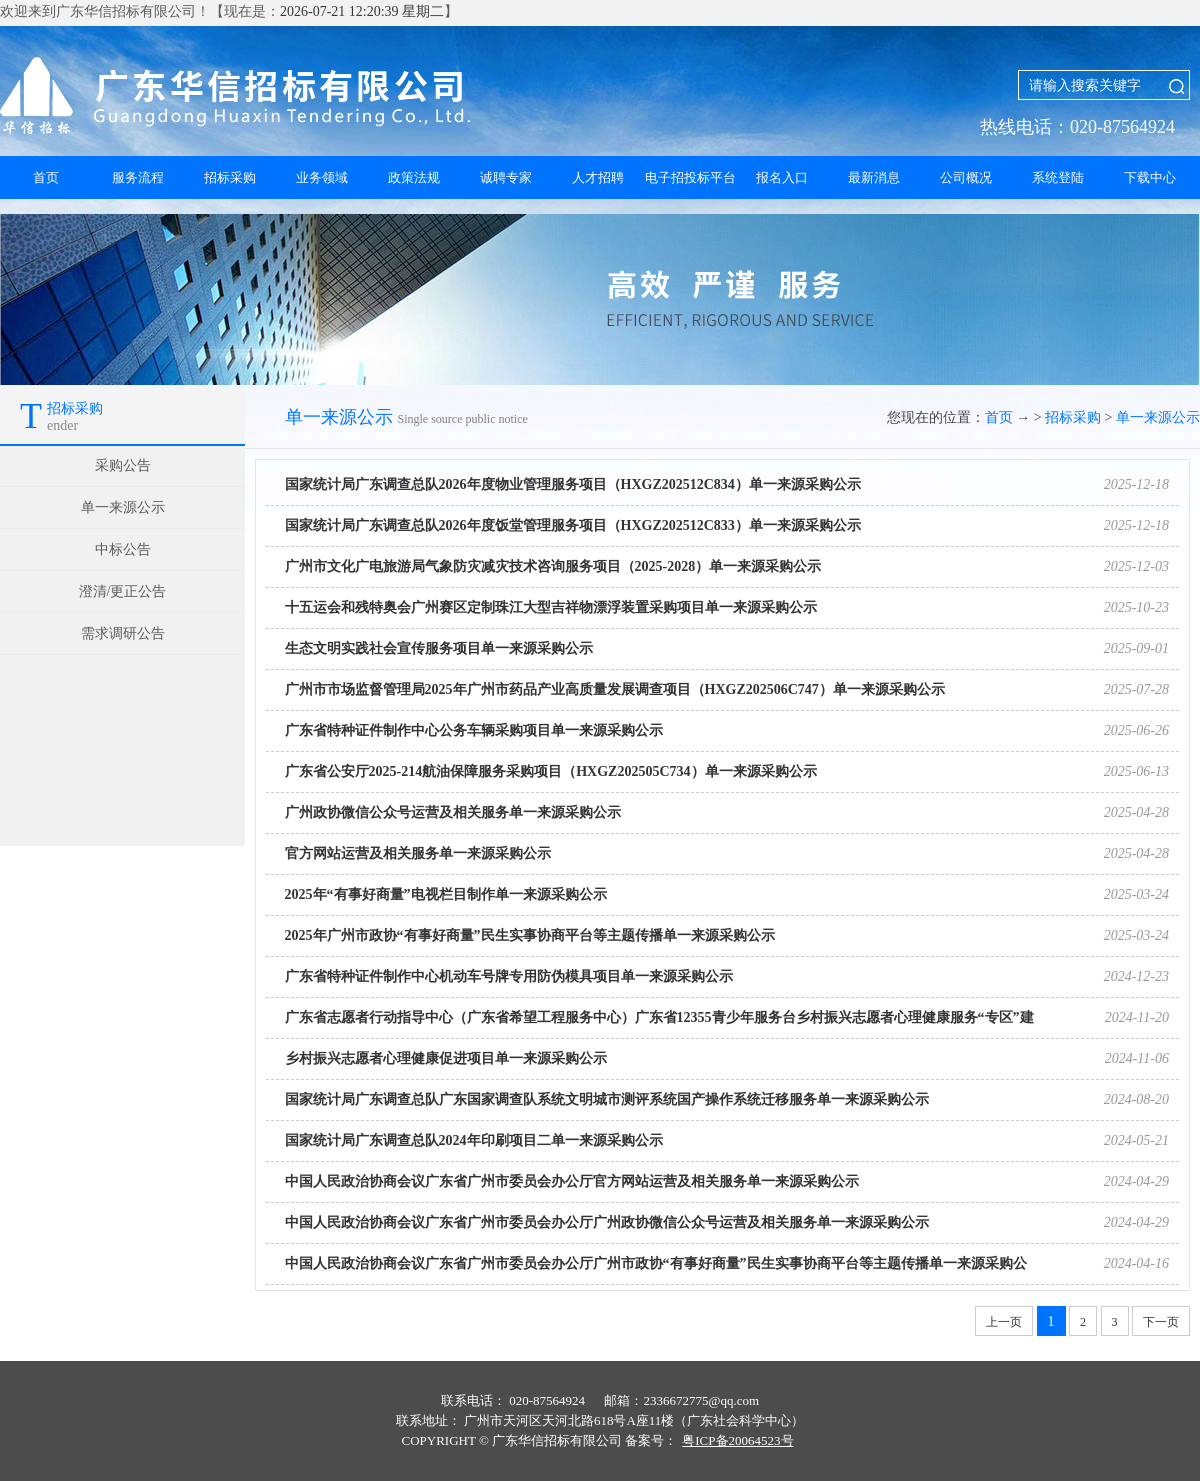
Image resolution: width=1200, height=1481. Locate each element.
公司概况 (966, 177)
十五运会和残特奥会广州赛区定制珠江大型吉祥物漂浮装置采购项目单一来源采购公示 (551, 607)
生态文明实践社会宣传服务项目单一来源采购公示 (439, 648)
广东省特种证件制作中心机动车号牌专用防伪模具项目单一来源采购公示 (509, 976)
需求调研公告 (123, 633)
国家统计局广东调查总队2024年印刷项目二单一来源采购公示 (474, 1140)
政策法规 (414, 177)
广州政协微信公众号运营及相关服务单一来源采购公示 (453, 812)
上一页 (1004, 1322)
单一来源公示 (123, 507)
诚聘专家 (506, 177)
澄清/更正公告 (123, 591)
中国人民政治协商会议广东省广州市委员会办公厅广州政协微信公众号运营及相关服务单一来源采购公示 (607, 1222)
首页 (46, 177)
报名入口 (782, 177)
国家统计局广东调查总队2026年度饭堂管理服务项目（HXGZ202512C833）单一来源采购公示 (573, 525)
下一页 (1161, 1322)
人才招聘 (598, 177)
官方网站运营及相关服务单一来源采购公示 (418, 853)
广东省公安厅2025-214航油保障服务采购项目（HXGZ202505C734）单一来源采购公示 (551, 771)
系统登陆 (1058, 177)
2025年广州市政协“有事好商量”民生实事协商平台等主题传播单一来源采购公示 (530, 935)
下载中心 (1150, 177)
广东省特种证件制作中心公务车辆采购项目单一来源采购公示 (474, 730)
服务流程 (138, 177)
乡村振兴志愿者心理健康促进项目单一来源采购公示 (446, 1058)
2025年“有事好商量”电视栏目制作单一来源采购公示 (446, 894)
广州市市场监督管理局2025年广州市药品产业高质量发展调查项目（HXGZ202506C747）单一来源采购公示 (615, 689)
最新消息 (874, 177)
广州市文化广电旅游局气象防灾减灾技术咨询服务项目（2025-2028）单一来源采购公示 (553, 566)
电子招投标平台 (690, 177)
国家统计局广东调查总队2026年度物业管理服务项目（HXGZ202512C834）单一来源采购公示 (573, 484)
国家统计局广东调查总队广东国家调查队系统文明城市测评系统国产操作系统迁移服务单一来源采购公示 (607, 1099)
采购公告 (123, 465)
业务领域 (322, 177)
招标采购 (230, 177)
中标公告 (123, 549)
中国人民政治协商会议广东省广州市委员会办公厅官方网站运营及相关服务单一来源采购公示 (572, 1181)
